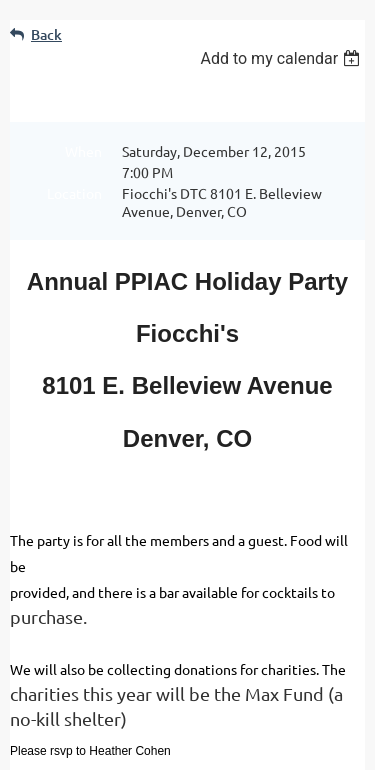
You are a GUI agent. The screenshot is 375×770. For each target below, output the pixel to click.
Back (46, 34)
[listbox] (282, 58)
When (83, 151)
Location (74, 193)
